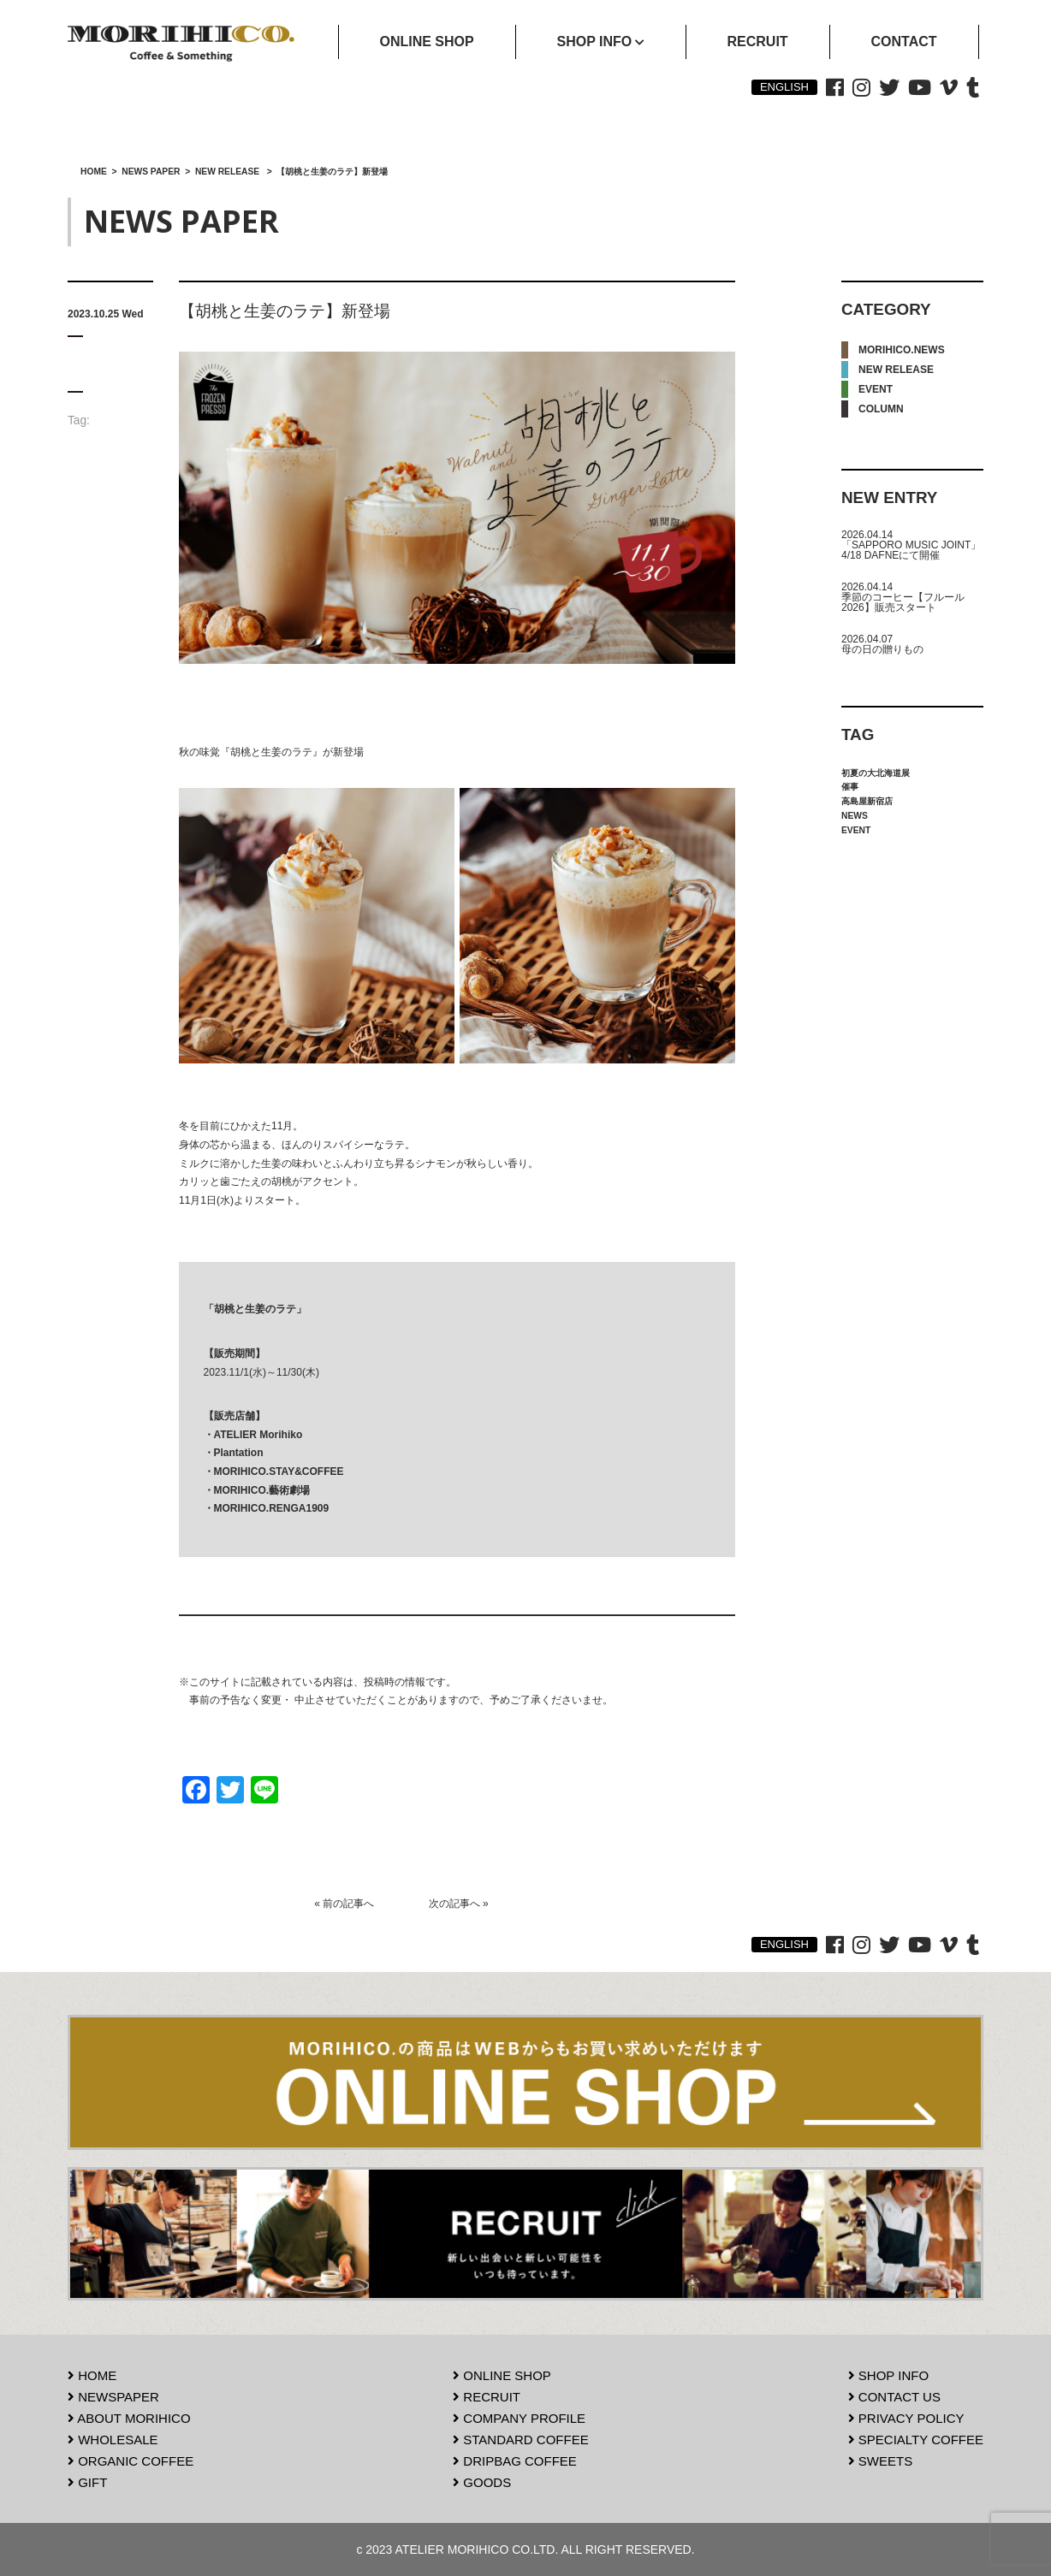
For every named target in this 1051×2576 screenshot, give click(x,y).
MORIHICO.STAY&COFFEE (279, 1471)
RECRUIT (486, 2396)
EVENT (875, 389)
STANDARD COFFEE (521, 2439)
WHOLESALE (113, 2439)
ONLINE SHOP (502, 2375)
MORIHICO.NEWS (901, 350)
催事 (849, 786)
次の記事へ (454, 1904)
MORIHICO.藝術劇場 (262, 1490)
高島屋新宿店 (867, 801)
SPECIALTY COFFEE (915, 2439)
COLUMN (881, 409)
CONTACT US (894, 2396)
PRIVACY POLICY (906, 2418)
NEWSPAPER (113, 2396)
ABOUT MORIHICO (129, 2418)
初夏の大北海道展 (875, 773)
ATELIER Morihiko (258, 1435)
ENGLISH (784, 86)
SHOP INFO (888, 2375)
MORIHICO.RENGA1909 (272, 1508)
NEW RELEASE (896, 370)
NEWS (854, 815)
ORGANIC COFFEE (130, 2461)
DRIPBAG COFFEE (515, 2461)
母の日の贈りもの (882, 649)
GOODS (482, 2482)
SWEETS (880, 2461)
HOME (92, 2375)
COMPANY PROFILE (519, 2418)
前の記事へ (348, 1904)
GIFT (87, 2482)
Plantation (239, 1453)
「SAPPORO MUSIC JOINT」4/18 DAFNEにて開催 (911, 550)
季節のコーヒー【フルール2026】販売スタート (903, 602)
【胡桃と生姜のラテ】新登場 (284, 311)
